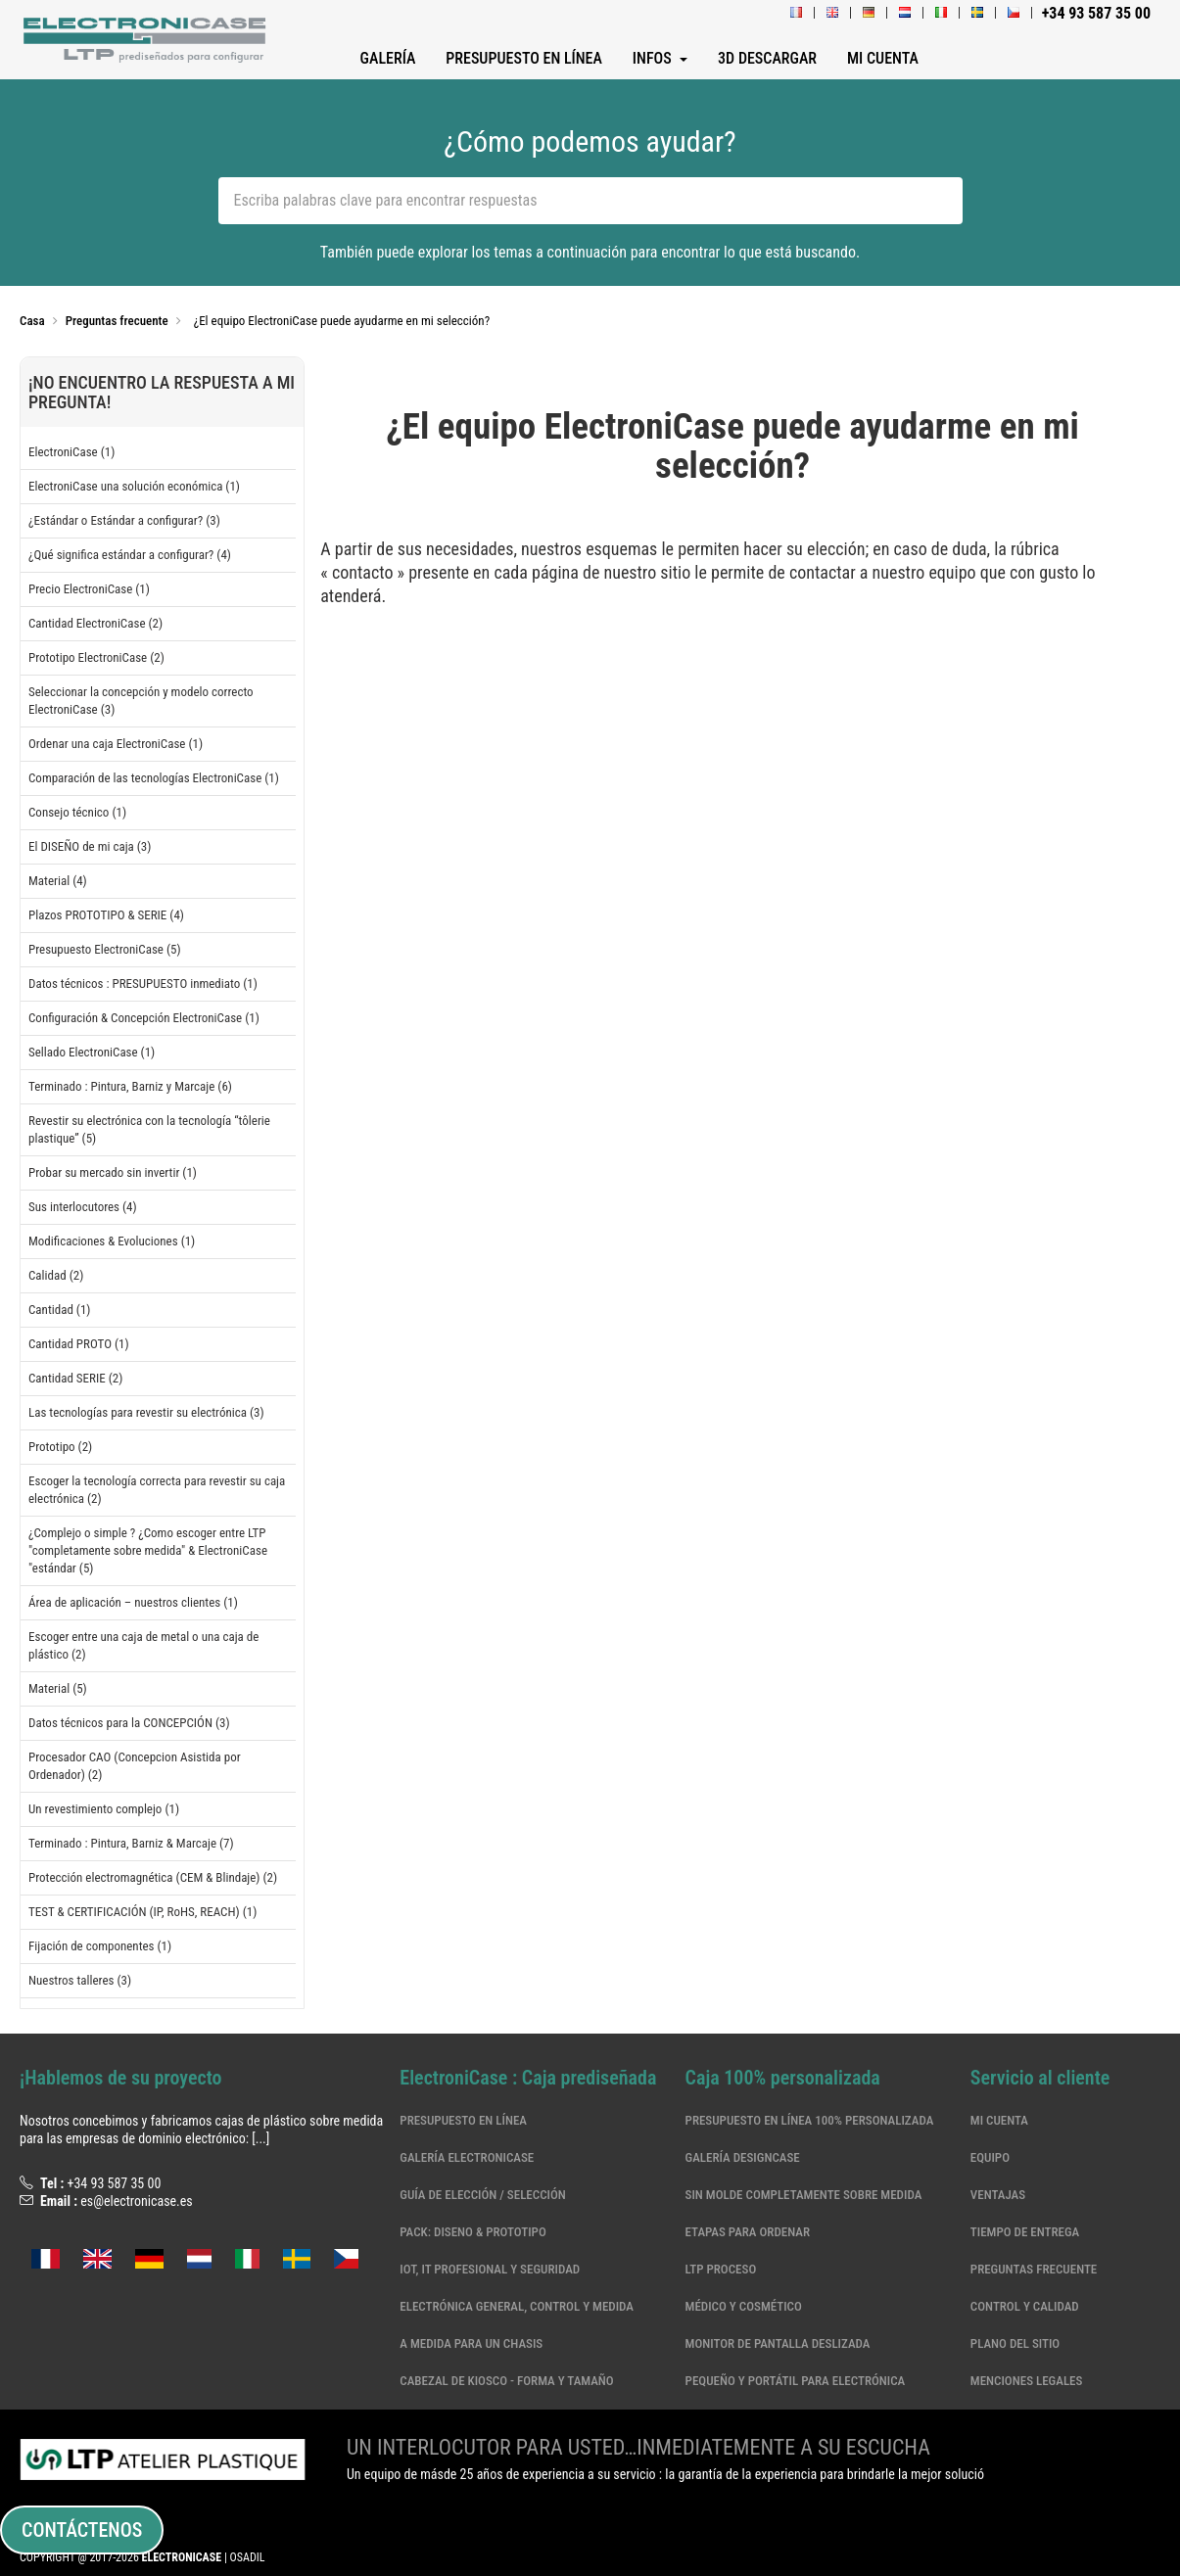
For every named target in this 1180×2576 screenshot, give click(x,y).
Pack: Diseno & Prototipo (472, 2232)
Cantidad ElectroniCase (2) (95, 623)
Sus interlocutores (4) (82, 1206)
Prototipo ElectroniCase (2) (96, 657)
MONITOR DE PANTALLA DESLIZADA (778, 2343)
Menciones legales (1026, 2380)
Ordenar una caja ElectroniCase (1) (115, 743)
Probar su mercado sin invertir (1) (112, 1172)
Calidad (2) (55, 1275)
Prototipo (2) (60, 1446)
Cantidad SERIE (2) (75, 1378)
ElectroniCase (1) (71, 452)
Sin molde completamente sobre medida (803, 2194)
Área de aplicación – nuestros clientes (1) (133, 1602)
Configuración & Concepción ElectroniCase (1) (144, 1017)
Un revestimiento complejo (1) (103, 1809)
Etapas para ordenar (747, 2232)
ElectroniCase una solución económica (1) (134, 486)
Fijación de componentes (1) (99, 1946)
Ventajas (997, 2194)
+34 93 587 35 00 (114, 2183)
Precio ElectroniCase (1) (89, 589)
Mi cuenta (999, 2120)
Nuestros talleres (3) (79, 1980)
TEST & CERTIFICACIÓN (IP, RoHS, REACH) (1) (142, 1911)
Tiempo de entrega (1024, 2232)
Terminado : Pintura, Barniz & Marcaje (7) (131, 1843)
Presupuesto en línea (463, 2120)
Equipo (990, 2157)
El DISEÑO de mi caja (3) (89, 846)
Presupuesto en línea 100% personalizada (809, 2120)
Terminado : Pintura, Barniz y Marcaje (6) (130, 1086)
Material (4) (57, 880)
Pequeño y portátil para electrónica (795, 2380)
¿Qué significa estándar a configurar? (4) (129, 554)
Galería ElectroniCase (467, 2157)
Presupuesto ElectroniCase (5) (104, 949)
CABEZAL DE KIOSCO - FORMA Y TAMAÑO (506, 2380)
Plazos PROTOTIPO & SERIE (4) (106, 915)
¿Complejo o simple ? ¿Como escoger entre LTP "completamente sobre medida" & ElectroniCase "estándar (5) (147, 1550)
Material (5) (57, 1688)
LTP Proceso (721, 2269)
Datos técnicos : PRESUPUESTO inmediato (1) (143, 983)
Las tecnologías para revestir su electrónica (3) (146, 1412)
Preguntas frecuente (1033, 2269)
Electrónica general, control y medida (517, 2306)
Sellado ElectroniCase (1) (91, 1052)
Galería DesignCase (742, 2157)
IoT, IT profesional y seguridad (490, 2269)
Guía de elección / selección (482, 2194)
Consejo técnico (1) (77, 812)
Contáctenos (82, 2530)
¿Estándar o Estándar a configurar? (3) (124, 520)
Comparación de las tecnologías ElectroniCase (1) (153, 778)
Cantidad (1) (59, 1309)
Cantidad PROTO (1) (78, 1343)
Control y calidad (1024, 2306)
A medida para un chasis (471, 2343)
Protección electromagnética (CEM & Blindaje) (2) (152, 1877)
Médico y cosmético (743, 2306)
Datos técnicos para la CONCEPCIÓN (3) (129, 1722)
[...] (260, 2138)
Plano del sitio (1015, 2343)
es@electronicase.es (136, 2201)
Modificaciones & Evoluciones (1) (111, 1241)
